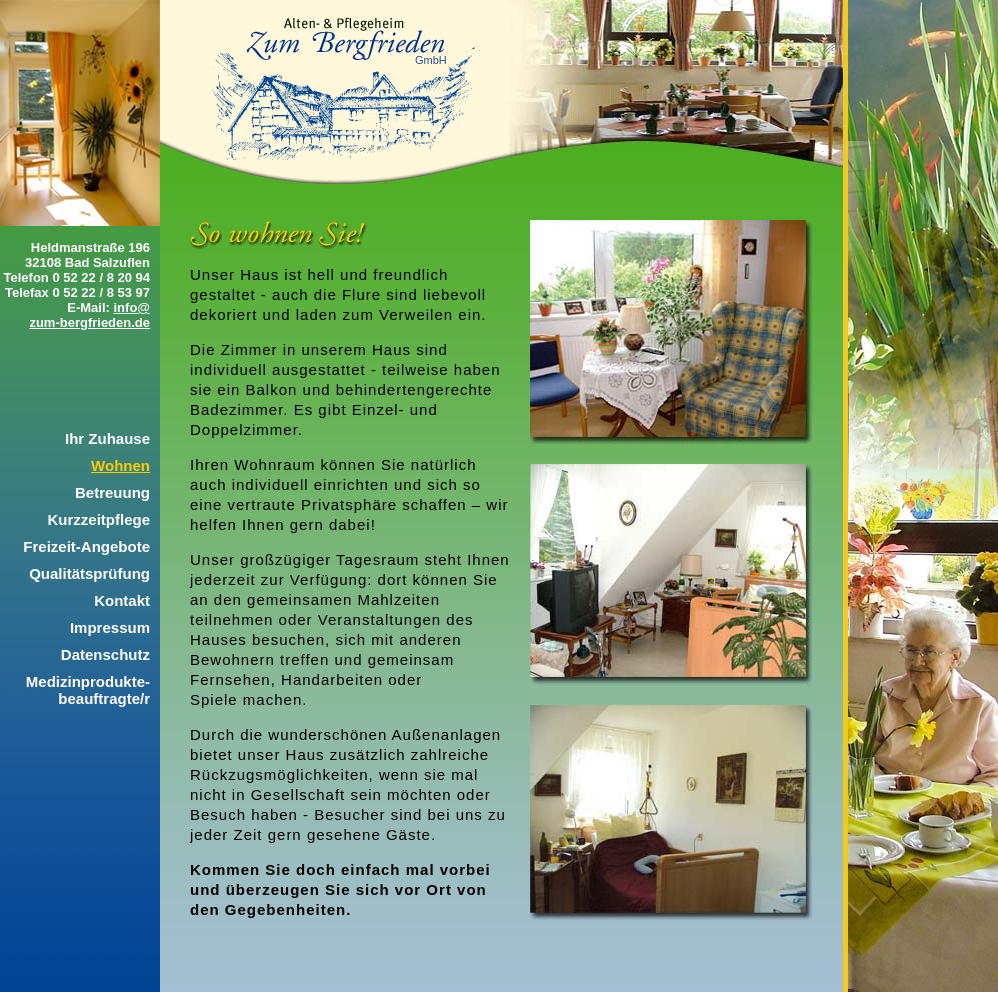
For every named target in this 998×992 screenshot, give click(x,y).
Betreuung (112, 492)
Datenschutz (105, 654)
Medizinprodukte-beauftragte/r (88, 690)
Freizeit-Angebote (86, 546)
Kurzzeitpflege (98, 519)
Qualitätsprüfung (89, 573)
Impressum (110, 627)
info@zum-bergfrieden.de (89, 315)
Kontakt (122, 600)
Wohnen (120, 465)
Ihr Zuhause (107, 438)
